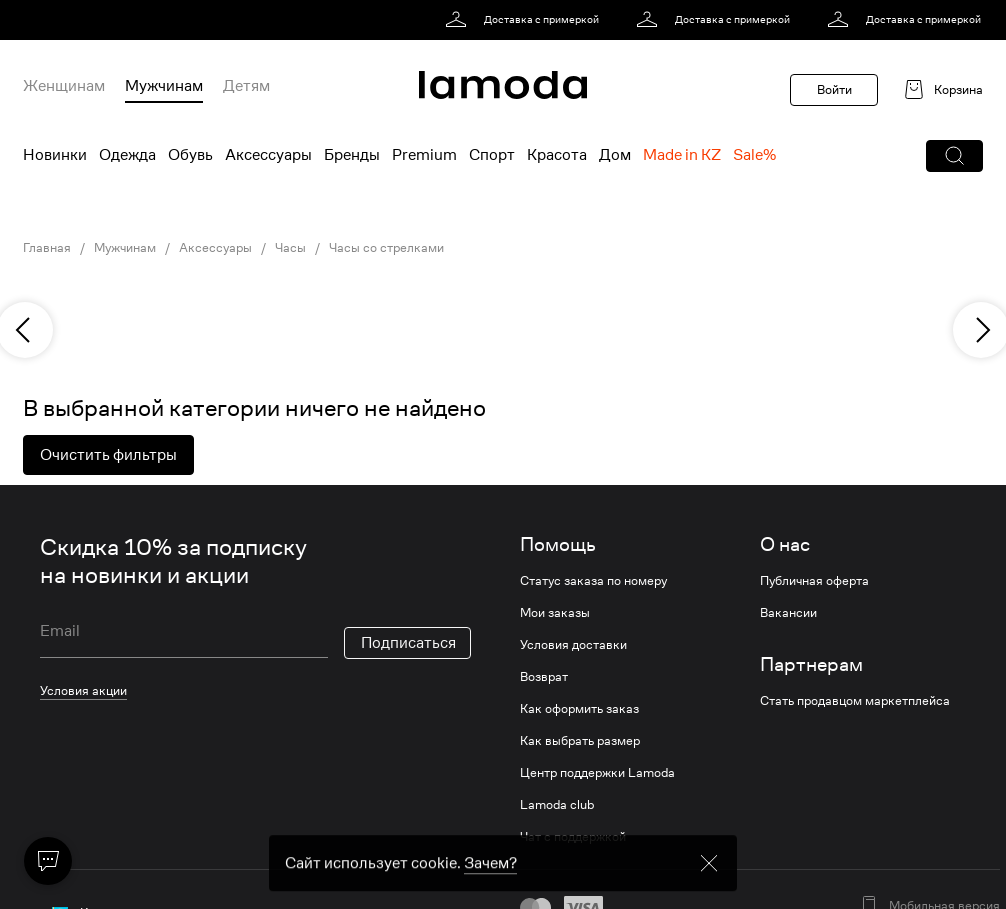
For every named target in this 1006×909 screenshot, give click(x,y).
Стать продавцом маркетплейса (855, 701)
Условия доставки (573, 645)
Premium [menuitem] (424, 155)
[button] (954, 156)
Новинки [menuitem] (55, 155)
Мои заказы (555, 613)
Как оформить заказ (579, 709)
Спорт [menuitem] (492, 155)
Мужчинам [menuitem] (164, 86)
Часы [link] (290, 248)
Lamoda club (557, 805)
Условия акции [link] (83, 690)
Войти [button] (834, 89)
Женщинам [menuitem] (64, 86)
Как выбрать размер (580, 741)
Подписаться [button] (408, 643)
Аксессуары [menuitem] (268, 155)
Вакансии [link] (788, 613)
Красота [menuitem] (557, 155)
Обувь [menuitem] (190, 155)
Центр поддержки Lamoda (597, 773)
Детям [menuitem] (246, 86)
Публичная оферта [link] (814, 581)
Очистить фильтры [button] (108, 455)
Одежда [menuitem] (127, 155)
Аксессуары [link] (215, 248)
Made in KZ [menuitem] (682, 155)
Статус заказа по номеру (593, 581)
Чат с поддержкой (573, 837)
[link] (525, 20)
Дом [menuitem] (615, 155)
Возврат (544, 677)
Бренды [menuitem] (352, 155)
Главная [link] (47, 248)
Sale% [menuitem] (754, 155)
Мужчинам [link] (125, 248)
